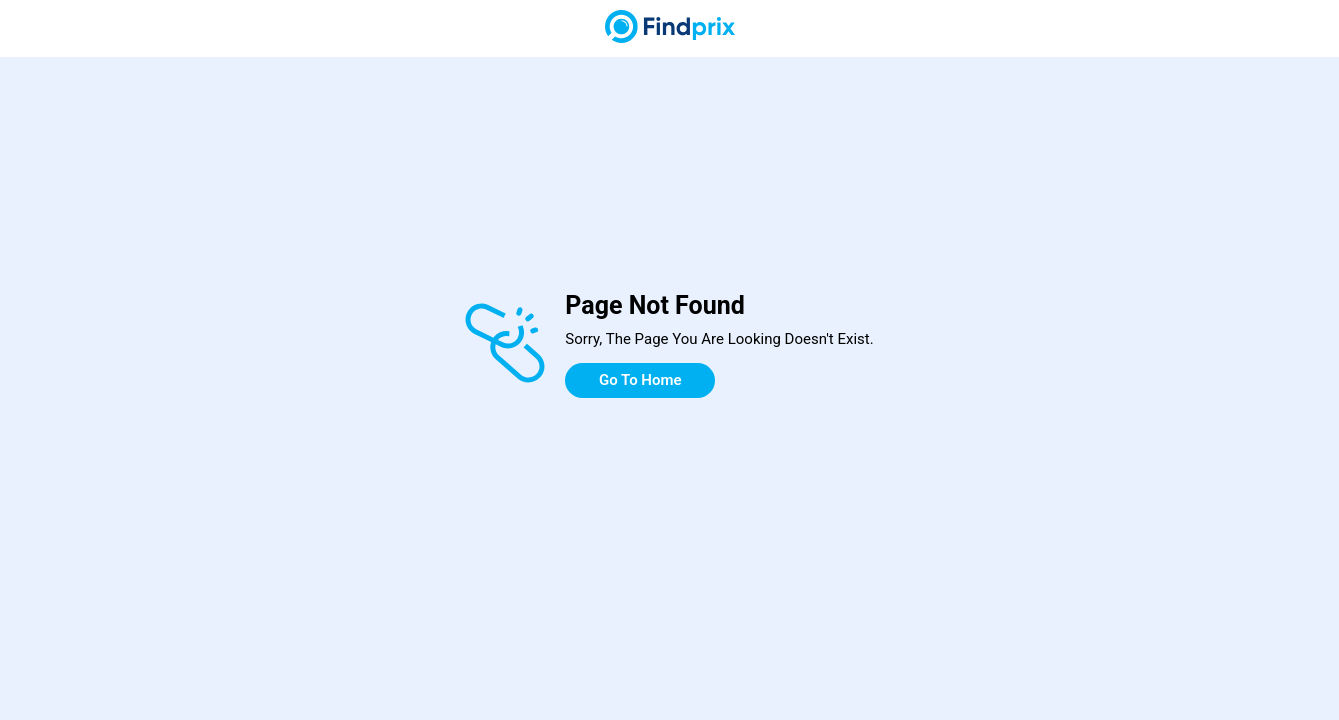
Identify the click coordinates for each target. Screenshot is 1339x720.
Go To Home (640, 380)
